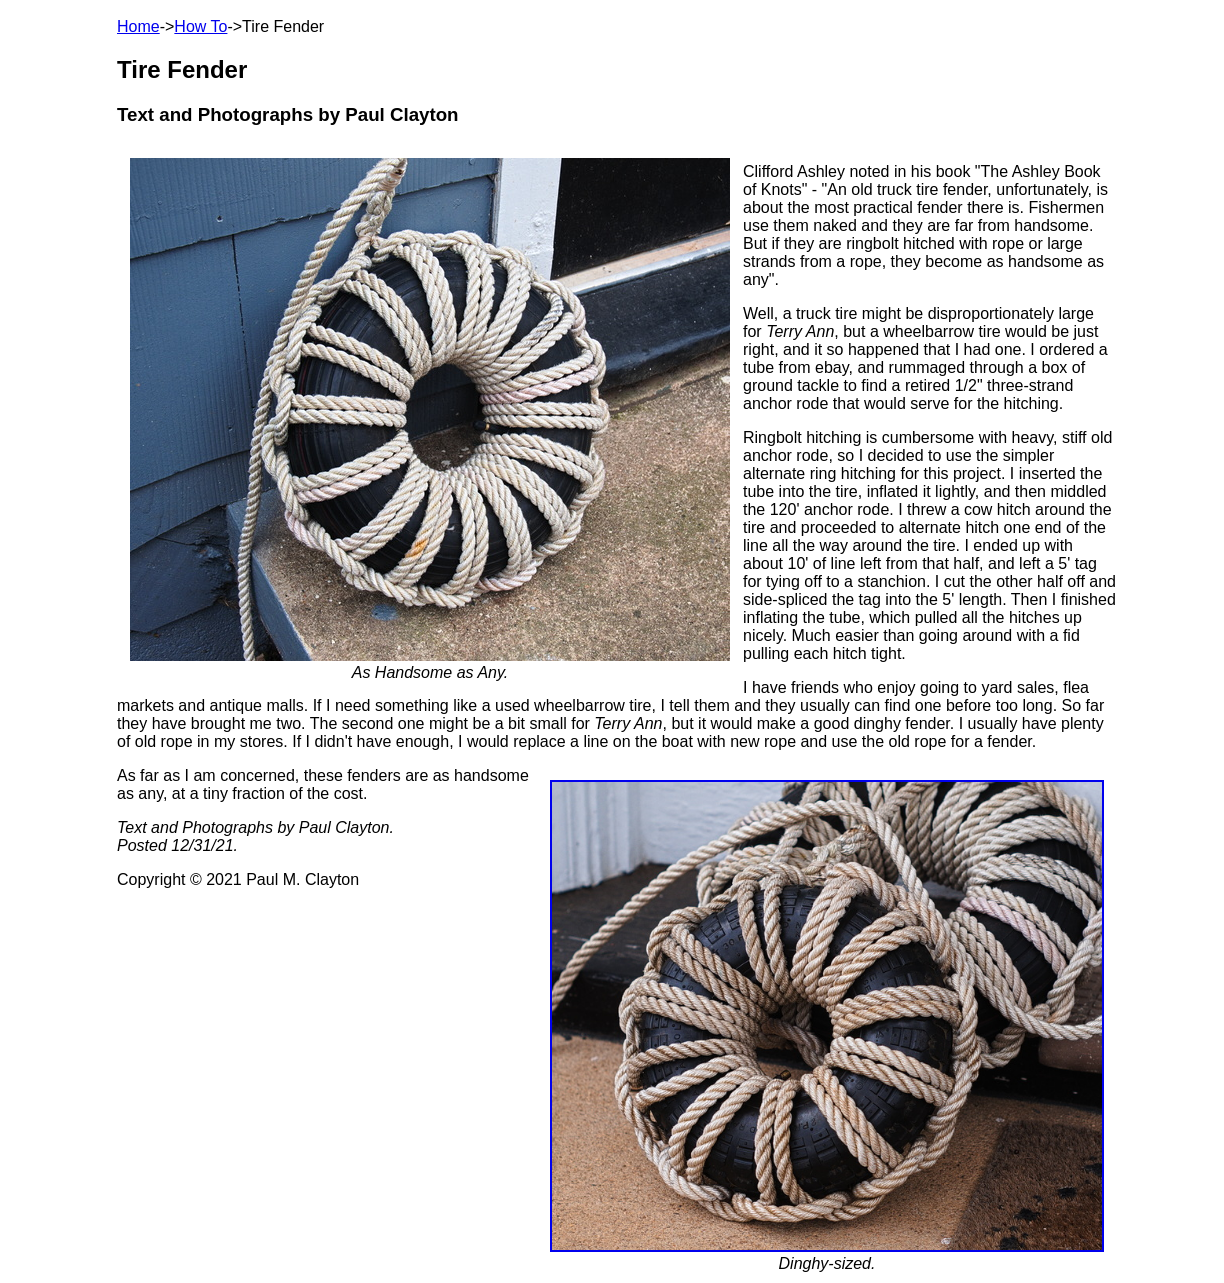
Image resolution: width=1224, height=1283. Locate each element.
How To (200, 26)
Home (138, 26)
